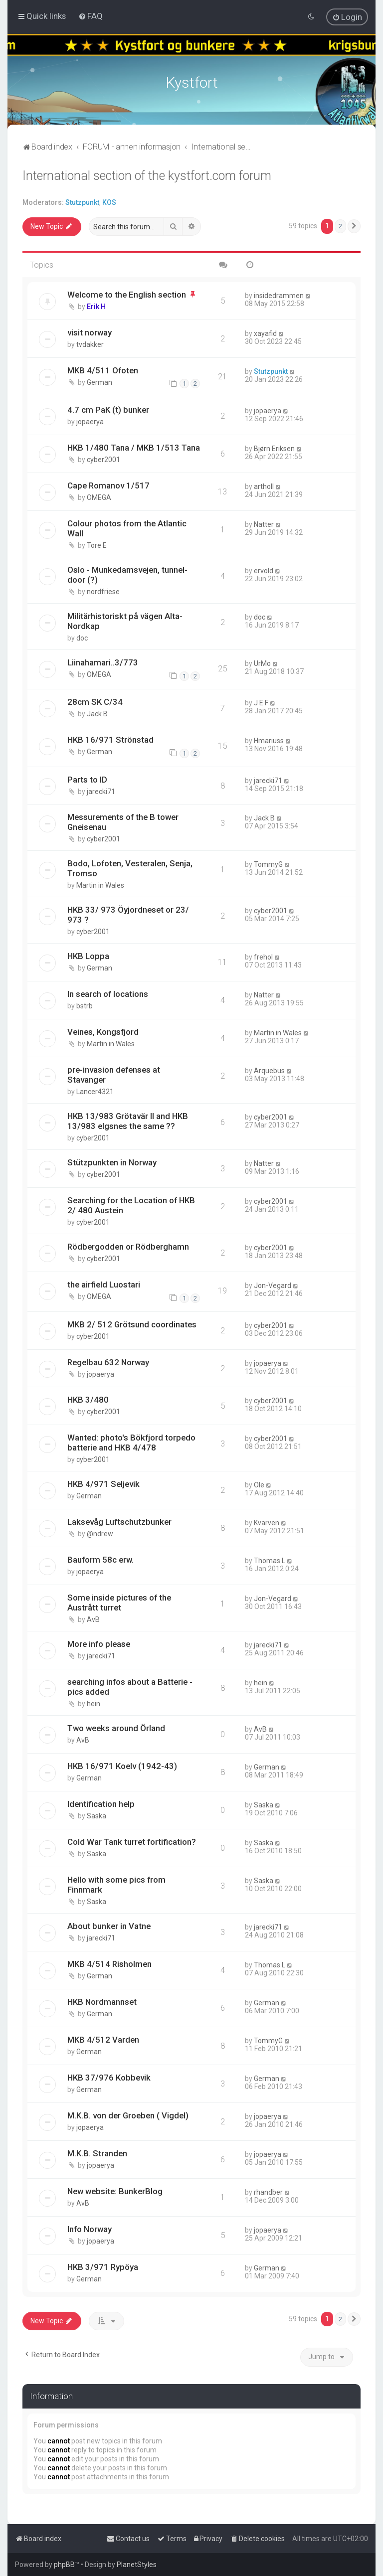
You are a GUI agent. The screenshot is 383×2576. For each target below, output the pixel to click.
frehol (263, 957)
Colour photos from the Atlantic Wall (127, 528)
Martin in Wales (100, 885)
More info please (98, 1644)
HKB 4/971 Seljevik (103, 1484)
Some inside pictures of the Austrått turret (119, 1602)
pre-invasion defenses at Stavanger (113, 1075)
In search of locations (107, 994)
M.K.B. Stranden (97, 2153)
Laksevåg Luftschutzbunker (119, 1522)
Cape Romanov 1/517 (108, 485)
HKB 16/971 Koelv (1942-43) (122, 1766)
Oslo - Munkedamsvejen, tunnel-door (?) (127, 575)
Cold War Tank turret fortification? (131, 1842)
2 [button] (340, 226)
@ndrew (100, 1534)
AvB (93, 1619)
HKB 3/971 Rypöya (102, 2267)
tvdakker (90, 344)
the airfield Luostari (103, 1284)
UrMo (262, 663)
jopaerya (90, 422)
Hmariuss (269, 741)
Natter (264, 524)
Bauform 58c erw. (100, 1560)
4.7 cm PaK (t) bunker (108, 410)
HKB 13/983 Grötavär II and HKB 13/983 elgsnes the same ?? (127, 1121)
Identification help (101, 1804)
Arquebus (269, 1071)
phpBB (64, 2565)
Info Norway (89, 2229)
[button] (354, 226)
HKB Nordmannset (102, 2002)
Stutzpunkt (82, 202)
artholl (264, 486)
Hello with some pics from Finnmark (116, 1885)
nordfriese (103, 592)
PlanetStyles (137, 2565)
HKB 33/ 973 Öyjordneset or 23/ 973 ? (128, 915)
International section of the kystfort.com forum (146, 175)
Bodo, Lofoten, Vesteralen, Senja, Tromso (129, 868)
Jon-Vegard (272, 1285)
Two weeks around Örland (116, 1728)
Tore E (97, 545)
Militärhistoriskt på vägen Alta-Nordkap (125, 621)
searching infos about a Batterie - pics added (129, 1687)
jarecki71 (101, 792)
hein (93, 1704)
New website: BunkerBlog (115, 2191)
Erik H (96, 307)
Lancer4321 (95, 1092)
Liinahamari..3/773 (102, 662)
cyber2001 (103, 460)
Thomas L (269, 1561)
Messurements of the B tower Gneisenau (123, 822)
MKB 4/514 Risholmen (109, 1964)
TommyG (268, 864)
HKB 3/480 (88, 1400)
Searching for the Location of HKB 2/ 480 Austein (131, 1205)
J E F (261, 703)
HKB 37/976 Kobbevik (109, 2078)
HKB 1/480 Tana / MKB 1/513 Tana (133, 448)
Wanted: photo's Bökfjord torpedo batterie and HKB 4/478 (131, 1442)
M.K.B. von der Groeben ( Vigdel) (128, 2115)
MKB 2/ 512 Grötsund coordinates (131, 1324)
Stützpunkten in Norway (112, 1162)
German (99, 382)
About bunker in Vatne (109, 1926)
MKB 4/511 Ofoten (102, 370)
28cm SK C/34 (95, 702)
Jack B (97, 714)
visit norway (89, 332)
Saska (96, 1816)
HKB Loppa (88, 956)
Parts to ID (87, 780)
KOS (109, 202)
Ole (259, 1485)
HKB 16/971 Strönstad (110, 740)
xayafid (265, 333)
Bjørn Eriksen (274, 449)
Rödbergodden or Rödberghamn (128, 1247)
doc (82, 638)
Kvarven (266, 1523)
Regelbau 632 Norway (108, 1362)
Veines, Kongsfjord (103, 1032)
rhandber (268, 2192)
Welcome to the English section (126, 295)
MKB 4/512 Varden (103, 2040)
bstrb (84, 1006)
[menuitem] (90, 15)
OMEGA (99, 497)
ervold (263, 571)
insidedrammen (279, 296)
